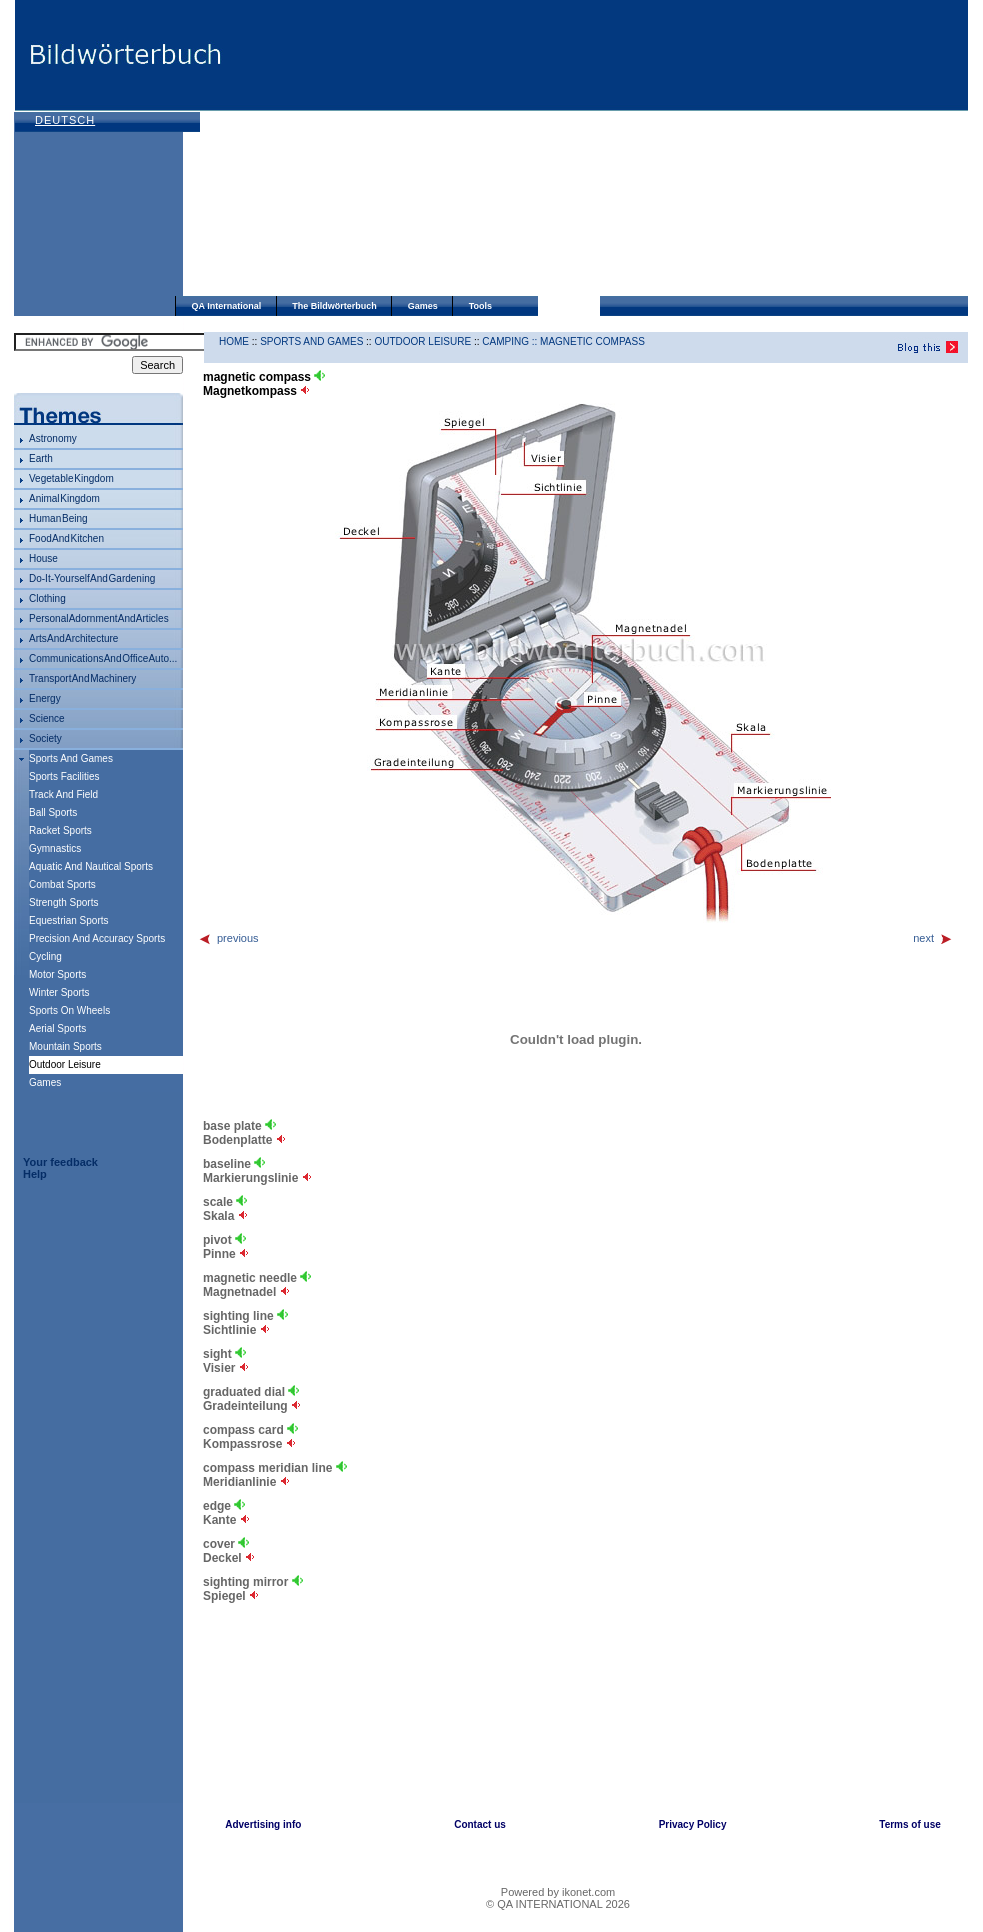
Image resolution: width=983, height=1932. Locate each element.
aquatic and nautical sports (91, 866)
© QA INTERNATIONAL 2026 (558, 1904)
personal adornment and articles (99, 618)
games (45, 1082)
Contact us (480, 1824)
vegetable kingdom (71, 478)
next (933, 938)
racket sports (60, 830)
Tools (480, 306)
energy (45, 698)
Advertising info (263, 1824)
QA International (227, 306)
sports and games (71, 758)
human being (58, 518)
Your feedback (60, 1162)
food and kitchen (66, 538)
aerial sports (57, 1028)
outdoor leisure (422, 341)
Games (423, 306)
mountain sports (65, 1046)
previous (228, 938)
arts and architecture (73, 638)
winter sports (59, 992)
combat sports (62, 884)
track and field (63, 794)
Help (35, 1174)
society (45, 738)
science (47, 718)
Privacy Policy (693, 1824)
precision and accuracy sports (97, 938)
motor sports (57, 974)
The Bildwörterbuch (334, 306)
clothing (47, 598)
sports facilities (64, 776)
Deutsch (65, 120)
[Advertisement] (499, 150)
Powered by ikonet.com (558, 1892)
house (43, 558)
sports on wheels (69, 1010)
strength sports (63, 902)
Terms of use (910, 1824)
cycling (45, 956)
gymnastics (55, 848)
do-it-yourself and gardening (92, 578)
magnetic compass (592, 341)
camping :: (511, 341)
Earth (41, 458)
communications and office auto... (103, 658)
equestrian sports (69, 920)
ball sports (53, 812)
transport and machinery (82, 678)
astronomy (53, 438)
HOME (234, 341)
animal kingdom (64, 498)
